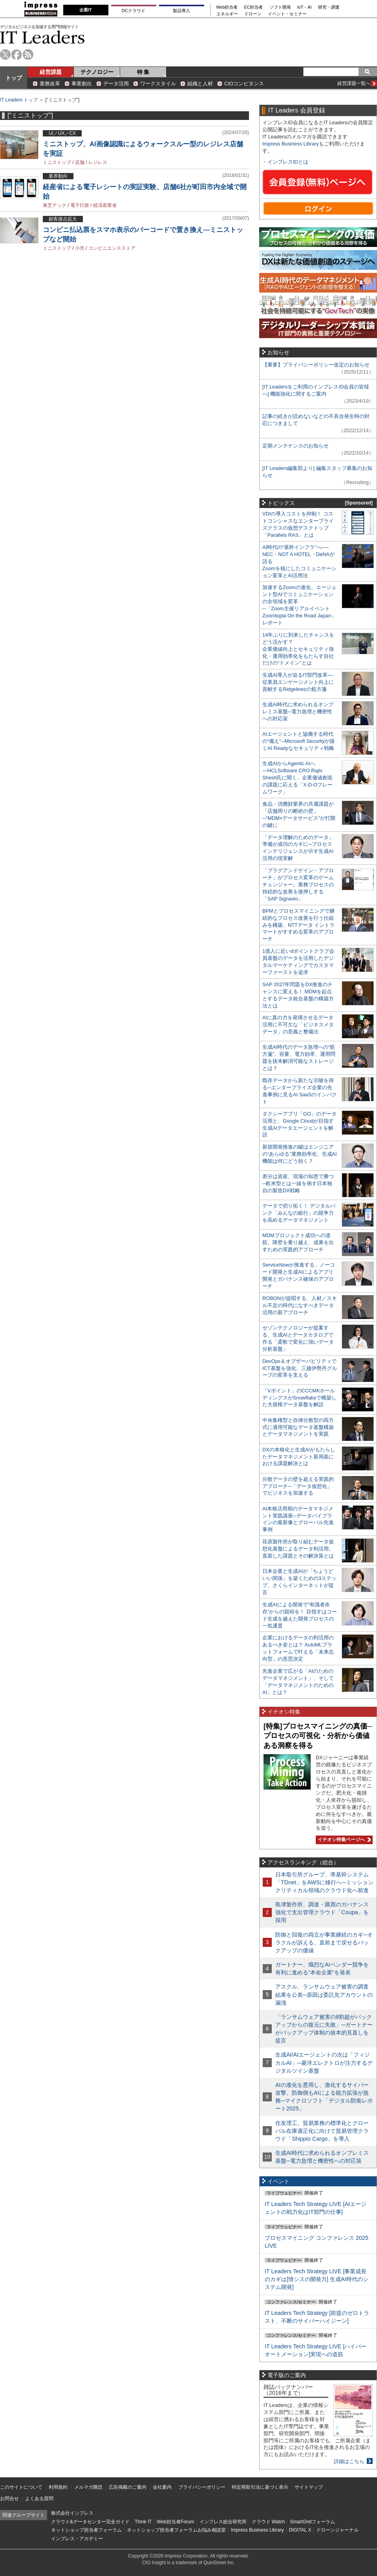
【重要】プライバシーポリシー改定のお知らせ (316, 365)
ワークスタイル (158, 84)
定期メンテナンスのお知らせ (295, 446)
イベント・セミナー (287, 14)
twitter (5, 54)
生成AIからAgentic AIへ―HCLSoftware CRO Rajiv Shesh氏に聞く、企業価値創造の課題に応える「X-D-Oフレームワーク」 (297, 777)
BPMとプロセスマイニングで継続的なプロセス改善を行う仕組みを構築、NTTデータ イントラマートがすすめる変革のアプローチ (298, 925)
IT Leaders (42, 37)
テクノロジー (97, 72)
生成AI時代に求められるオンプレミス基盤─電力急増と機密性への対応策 (297, 712)
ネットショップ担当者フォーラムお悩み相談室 (176, 2530)
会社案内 (162, 2487)
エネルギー (227, 14)
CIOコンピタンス (244, 84)
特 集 (143, 72)
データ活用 (116, 84)
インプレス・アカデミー (77, 2538)
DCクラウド (133, 10)
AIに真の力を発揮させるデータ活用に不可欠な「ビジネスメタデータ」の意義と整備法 (298, 1025)
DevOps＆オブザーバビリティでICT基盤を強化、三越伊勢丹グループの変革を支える (299, 1368)
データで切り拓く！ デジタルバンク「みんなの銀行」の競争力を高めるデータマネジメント (298, 1213)
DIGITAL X (300, 2530)
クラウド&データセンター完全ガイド (90, 2521)
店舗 (79, 162)
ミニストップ (57, 162)
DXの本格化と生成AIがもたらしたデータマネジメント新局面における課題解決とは (298, 1457)
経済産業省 (105, 205)
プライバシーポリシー (201, 2487)
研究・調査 (329, 7)
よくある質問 (39, 2498)
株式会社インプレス (72, 2513)
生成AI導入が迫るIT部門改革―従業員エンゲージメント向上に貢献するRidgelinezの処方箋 (298, 682)
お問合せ (9, 2498)
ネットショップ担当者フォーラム (86, 2530)
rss (28, 54)
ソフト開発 (280, 7)
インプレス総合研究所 (223, 2521)
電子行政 (79, 205)
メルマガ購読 (88, 2487)
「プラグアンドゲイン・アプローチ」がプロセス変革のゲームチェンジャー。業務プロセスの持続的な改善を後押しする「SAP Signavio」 (298, 884)
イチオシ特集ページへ (343, 1839)
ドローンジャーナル (337, 2530)
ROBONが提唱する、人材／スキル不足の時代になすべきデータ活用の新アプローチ (299, 1305)
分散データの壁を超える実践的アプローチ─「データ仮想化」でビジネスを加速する (298, 1486)
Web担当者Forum (175, 2521)
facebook (16, 54)
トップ (13, 78)
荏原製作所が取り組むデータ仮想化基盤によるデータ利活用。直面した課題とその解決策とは (298, 1549)
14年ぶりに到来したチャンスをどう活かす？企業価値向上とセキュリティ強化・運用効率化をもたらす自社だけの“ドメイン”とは (298, 649)
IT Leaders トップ (19, 100)
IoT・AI (304, 7)
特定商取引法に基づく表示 (260, 2487)
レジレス (97, 162)
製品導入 (181, 10)
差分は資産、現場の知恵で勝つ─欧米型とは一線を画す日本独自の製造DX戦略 (298, 1183)
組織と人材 (200, 84)
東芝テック (54, 205)
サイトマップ (309, 2487)
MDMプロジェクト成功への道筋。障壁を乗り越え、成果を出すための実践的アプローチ (298, 1242)
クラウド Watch (268, 2521)
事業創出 (81, 84)
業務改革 (50, 84)
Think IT (143, 2521)
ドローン (253, 14)
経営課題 (51, 72)
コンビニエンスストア (111, 248)
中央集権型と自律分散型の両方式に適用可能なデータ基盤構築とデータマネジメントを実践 (298, 1427)
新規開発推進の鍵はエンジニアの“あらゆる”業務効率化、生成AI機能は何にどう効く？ (299, 1154)
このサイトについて (21, 2487)
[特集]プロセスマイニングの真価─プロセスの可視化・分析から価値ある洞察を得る (318, 1735)
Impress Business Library (290, 144)
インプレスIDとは (287, 162)
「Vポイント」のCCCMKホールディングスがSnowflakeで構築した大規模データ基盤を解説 (299, 1398)
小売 (79, 248)
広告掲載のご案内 (127, 2487)
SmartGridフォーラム (312, 2521)
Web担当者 (227, 7)
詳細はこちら (349, 2461)
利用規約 (58, 2487)
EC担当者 (253, 7)
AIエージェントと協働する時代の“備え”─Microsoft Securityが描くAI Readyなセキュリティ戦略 (298, 741)
